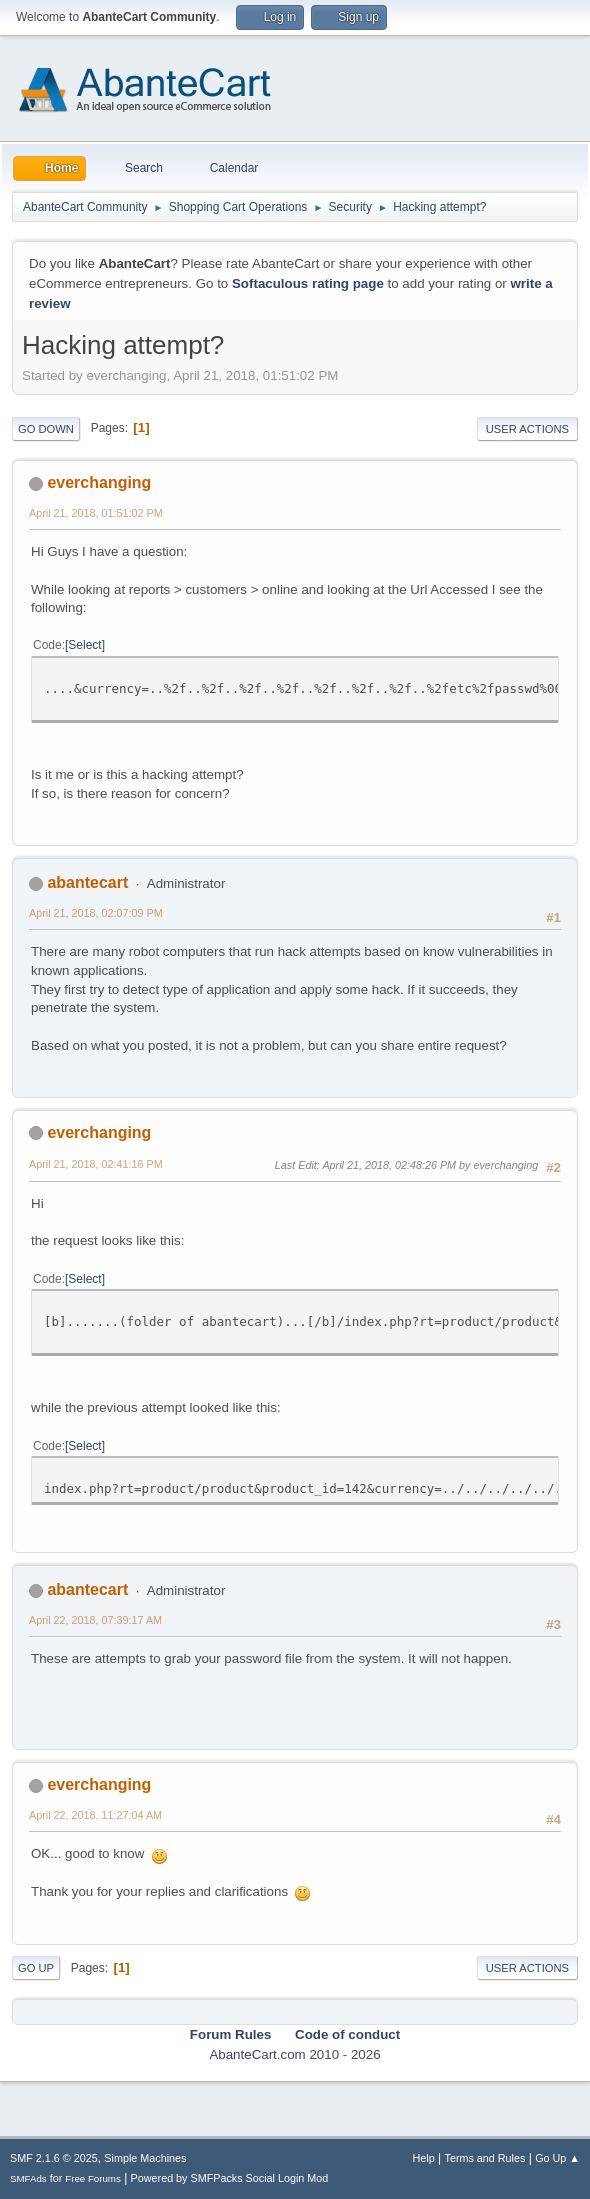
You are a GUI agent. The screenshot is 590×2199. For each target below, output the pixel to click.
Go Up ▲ (557, 2158)
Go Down (46, 429)
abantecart (87, 882)
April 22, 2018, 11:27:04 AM (95, 1815)
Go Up (36, 1968)
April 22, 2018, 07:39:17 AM (95, 1620)
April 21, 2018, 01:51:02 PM (96, 513)
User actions (527, 429)
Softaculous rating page (308, 283)
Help (424, 2158)
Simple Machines (145, 2158)
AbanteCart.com (257, 2054)
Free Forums (93, 2178)
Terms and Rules (485, 2158)
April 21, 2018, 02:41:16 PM (96, 1164)
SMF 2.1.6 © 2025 (54, 2158)
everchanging (99, 482)
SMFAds (28, 2178)
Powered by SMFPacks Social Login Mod (230, 2178)
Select (84, 645)
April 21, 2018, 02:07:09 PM (96, 913)
